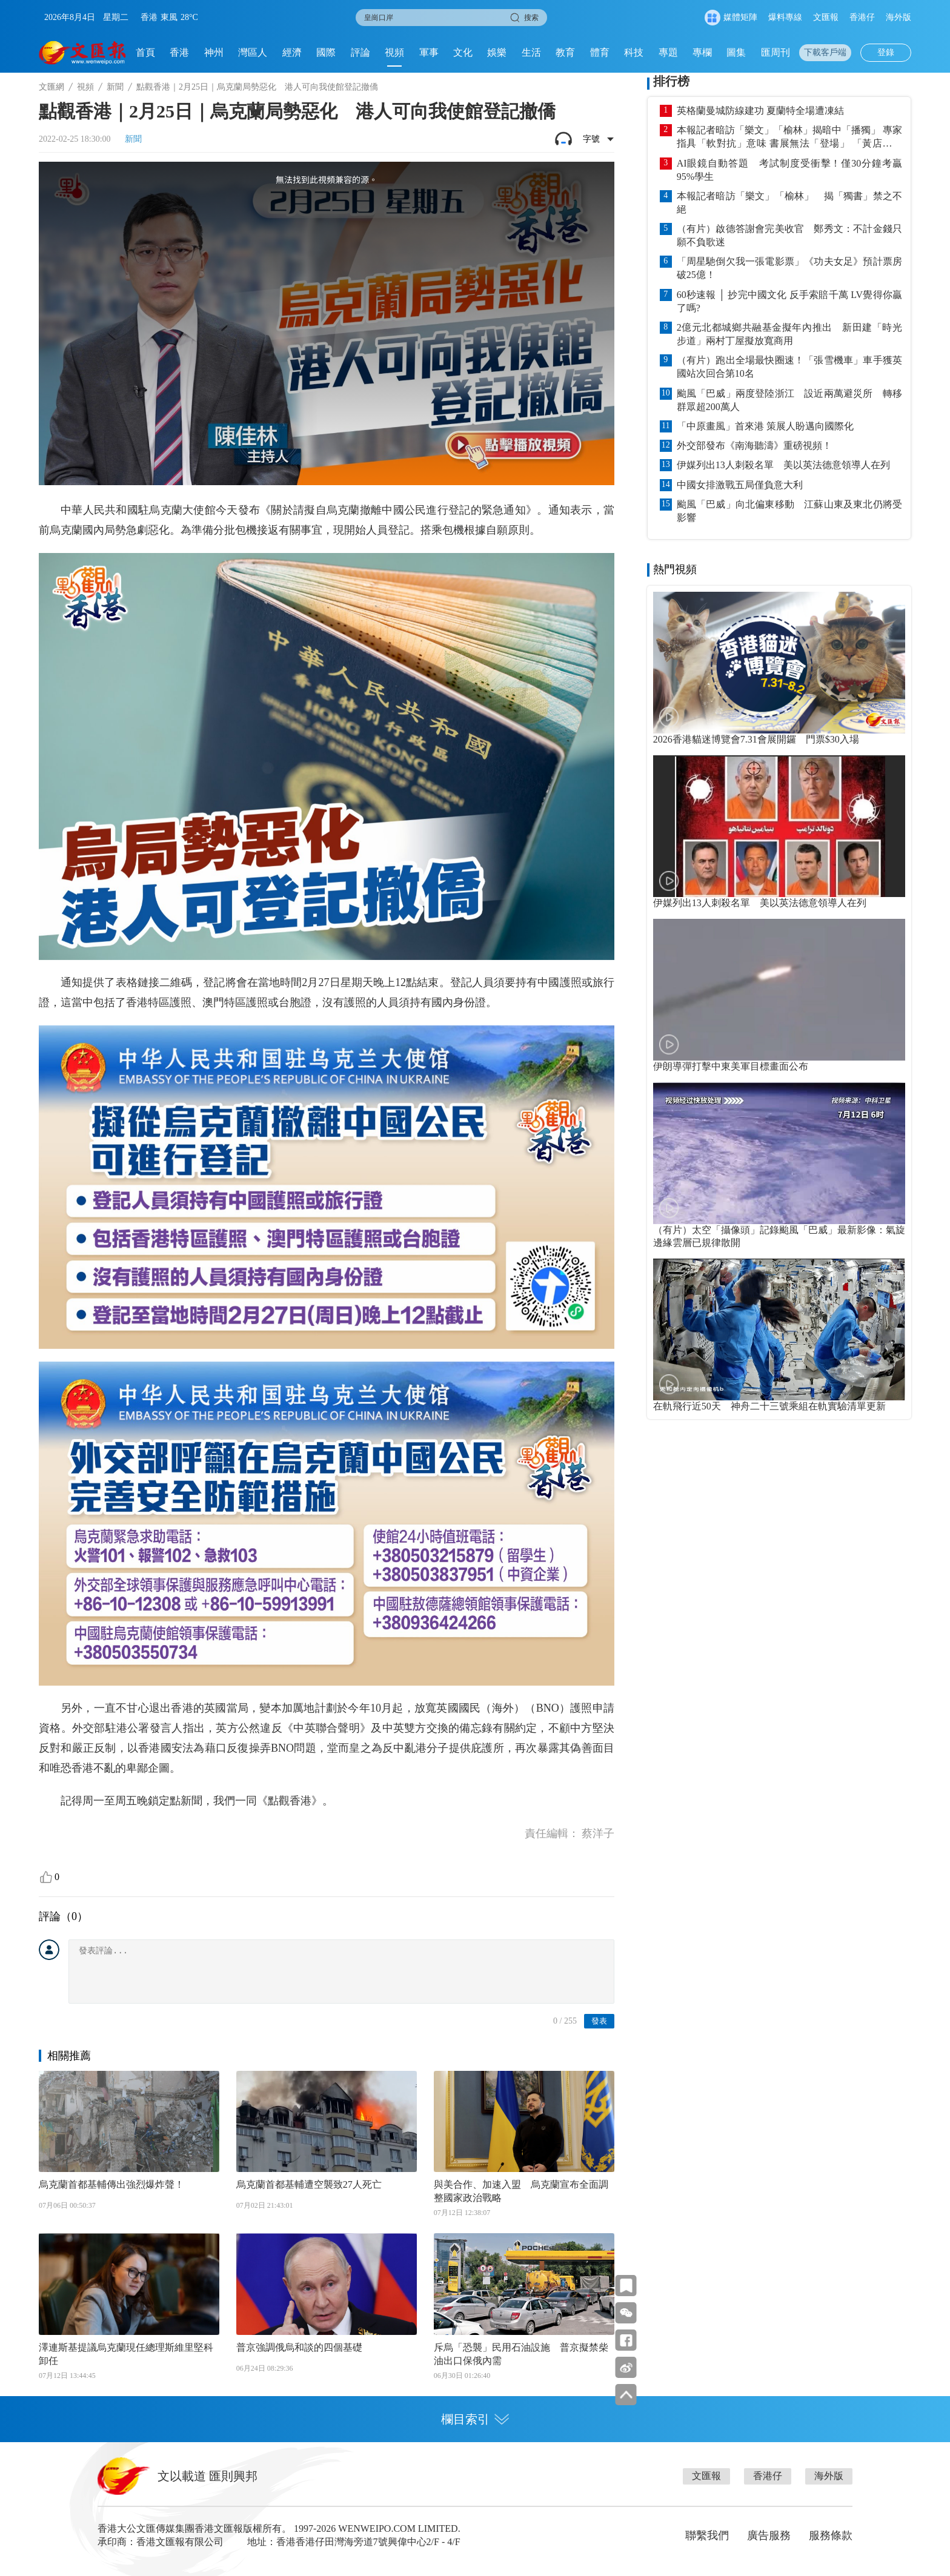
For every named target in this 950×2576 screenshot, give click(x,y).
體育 (600, 52)
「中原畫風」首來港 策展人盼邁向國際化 (765, 426)
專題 (668, 52)
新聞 (115, 86)
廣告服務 (769, 2535)
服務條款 (830, 2535)
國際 (326, 52)
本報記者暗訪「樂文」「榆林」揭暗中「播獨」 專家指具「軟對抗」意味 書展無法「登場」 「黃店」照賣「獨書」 (789, 137)
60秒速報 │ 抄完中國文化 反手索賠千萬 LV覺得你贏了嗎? (789, 301)
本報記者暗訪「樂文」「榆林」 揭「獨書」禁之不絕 (789, 202)
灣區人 (252, 52)
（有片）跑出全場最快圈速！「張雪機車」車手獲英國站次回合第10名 (789, 367)
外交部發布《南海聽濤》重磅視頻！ (754, 445)
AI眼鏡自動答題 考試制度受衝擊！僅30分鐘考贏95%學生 (789, 170)
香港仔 (862, 17)
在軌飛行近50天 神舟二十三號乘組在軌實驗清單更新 (769, 1406)
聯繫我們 (707, 2535)
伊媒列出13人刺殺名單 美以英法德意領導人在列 (783, 465)
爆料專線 (785, 17)
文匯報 (826, 17)
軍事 (429, 52)
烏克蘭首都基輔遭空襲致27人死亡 (309, 2184)
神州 (214, 52)
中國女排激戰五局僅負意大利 (740, 485)
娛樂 (497, 52)
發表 (599, 2020)
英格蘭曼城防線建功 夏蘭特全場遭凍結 (760, 110)
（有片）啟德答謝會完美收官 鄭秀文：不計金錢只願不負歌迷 (789, 235)
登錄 (885, 52)
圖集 (736, 52)
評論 (360, 52)
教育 (565, 52)
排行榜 (671, 81)
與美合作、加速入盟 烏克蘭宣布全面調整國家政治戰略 (521, 2191)
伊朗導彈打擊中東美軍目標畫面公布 (730, 1066)
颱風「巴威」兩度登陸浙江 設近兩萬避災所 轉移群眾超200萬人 (789, 400)
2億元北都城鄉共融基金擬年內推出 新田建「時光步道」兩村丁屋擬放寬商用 (789, 334)
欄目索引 (475, 2419)
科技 (633, 52)
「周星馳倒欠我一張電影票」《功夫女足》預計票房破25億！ (789, 268)
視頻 (394, 52)
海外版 (898, 17)
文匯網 (51, 86)
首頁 (145, 52)
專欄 (702, 52)
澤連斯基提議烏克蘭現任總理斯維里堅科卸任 (126, 2354)
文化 (463, 52)
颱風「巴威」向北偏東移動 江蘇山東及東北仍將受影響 (789, 511)
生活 (531, 52)
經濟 (292, 52)
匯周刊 (775, 52)
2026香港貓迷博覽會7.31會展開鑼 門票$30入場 (756, 739)
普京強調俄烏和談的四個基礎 (299, 2347)
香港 (179, 52)
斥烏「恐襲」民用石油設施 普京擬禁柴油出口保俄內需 (521, 2354)
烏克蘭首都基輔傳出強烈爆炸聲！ (111, 2184)
